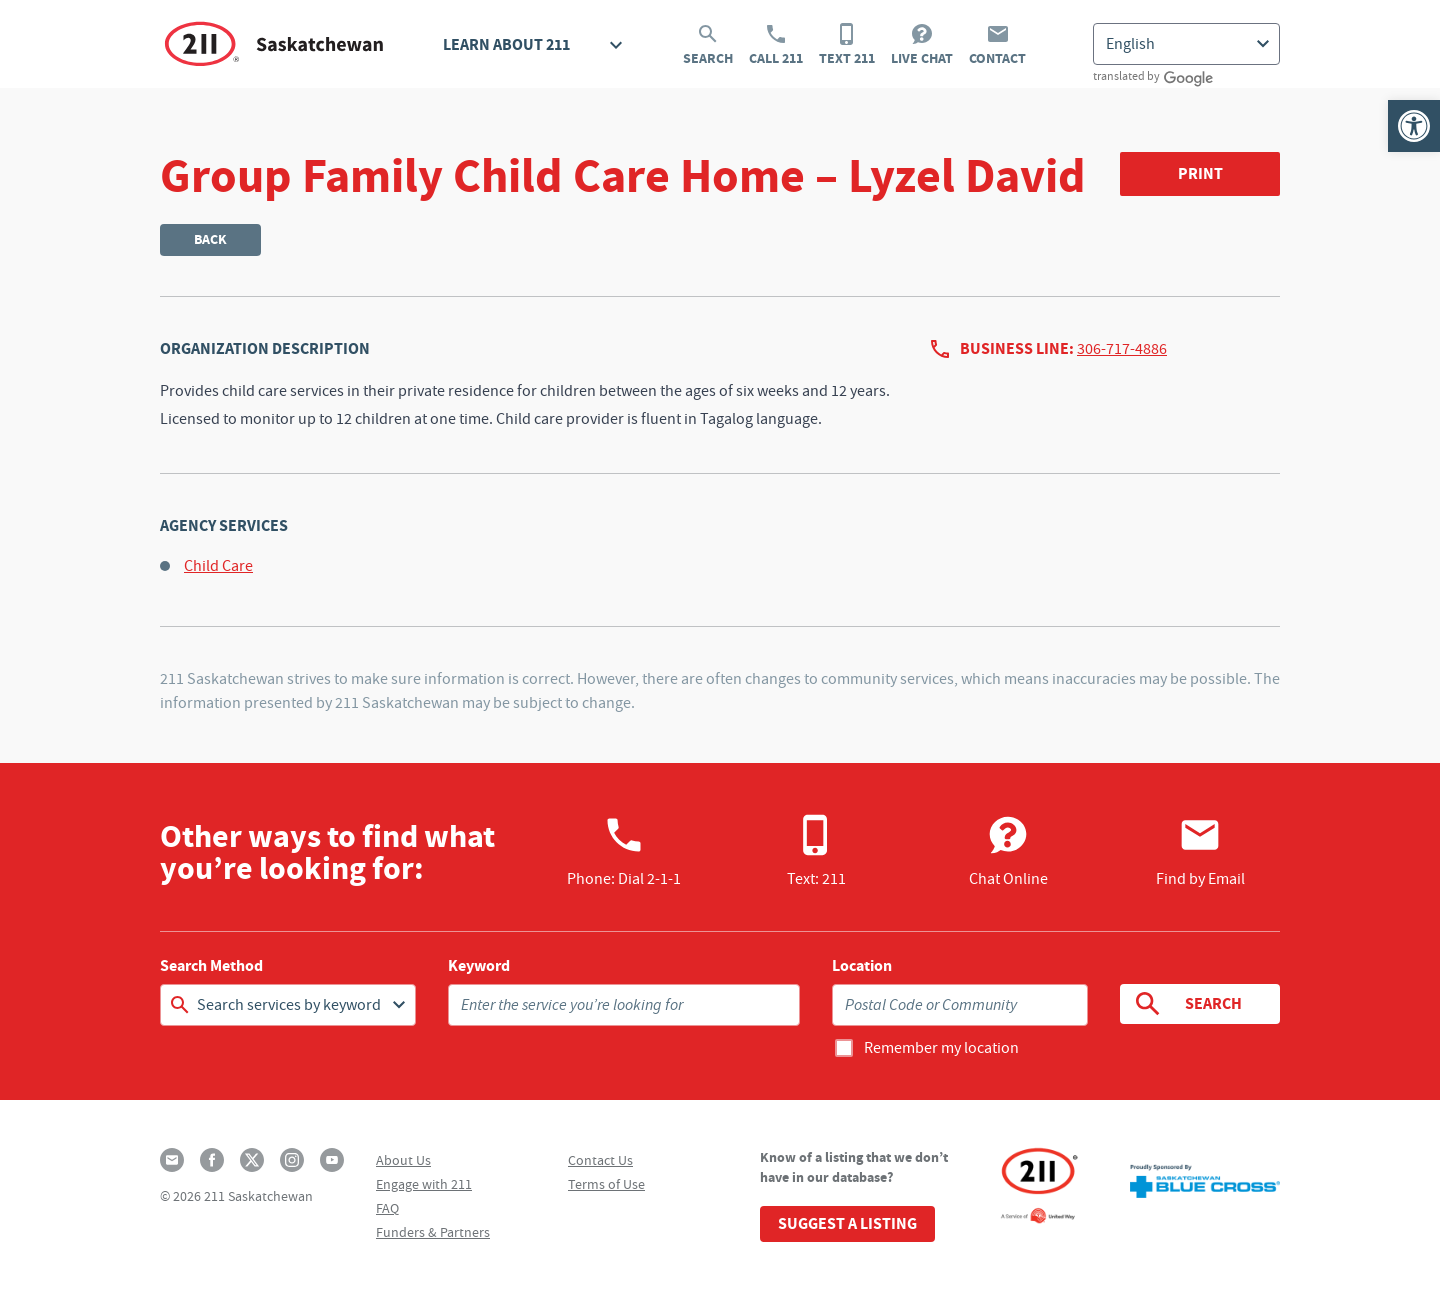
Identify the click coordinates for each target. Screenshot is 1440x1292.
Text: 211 (816, 851)
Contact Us (600, 1160)
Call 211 (776, 45)
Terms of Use (606, 1184)
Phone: (624, 851)
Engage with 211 (424, 1184)
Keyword (479, 966)
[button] (1414, 126)
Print (1200, 173)
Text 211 (847, 45)
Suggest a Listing (847, 1223)
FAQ (387, 1208)
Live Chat (922, 45)
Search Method (211, 966)
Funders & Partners (433, 1232)
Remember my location (941, 1048)
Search (708, 45)
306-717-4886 (1122, 349)
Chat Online (1008, 851)
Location (862, 966)
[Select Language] (1186, 44)
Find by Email (1200, 851)
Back (210, 239)
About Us (403, 1160)
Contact (997, 45)
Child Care (218, 566)
